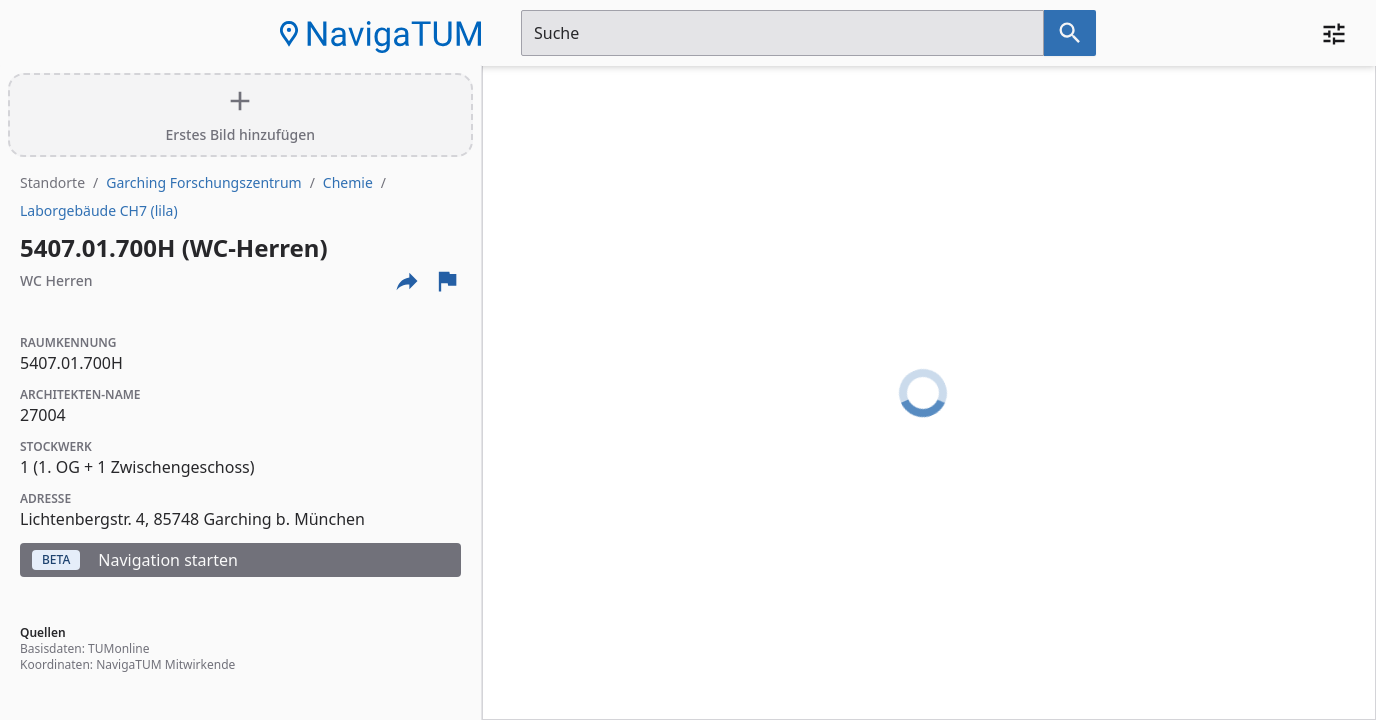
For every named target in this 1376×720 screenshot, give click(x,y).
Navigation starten (135, 560)
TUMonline (118, 648)
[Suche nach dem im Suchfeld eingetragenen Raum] (1070, 33)
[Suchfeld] (782, 33)
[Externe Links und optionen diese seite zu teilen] (407, 281)
